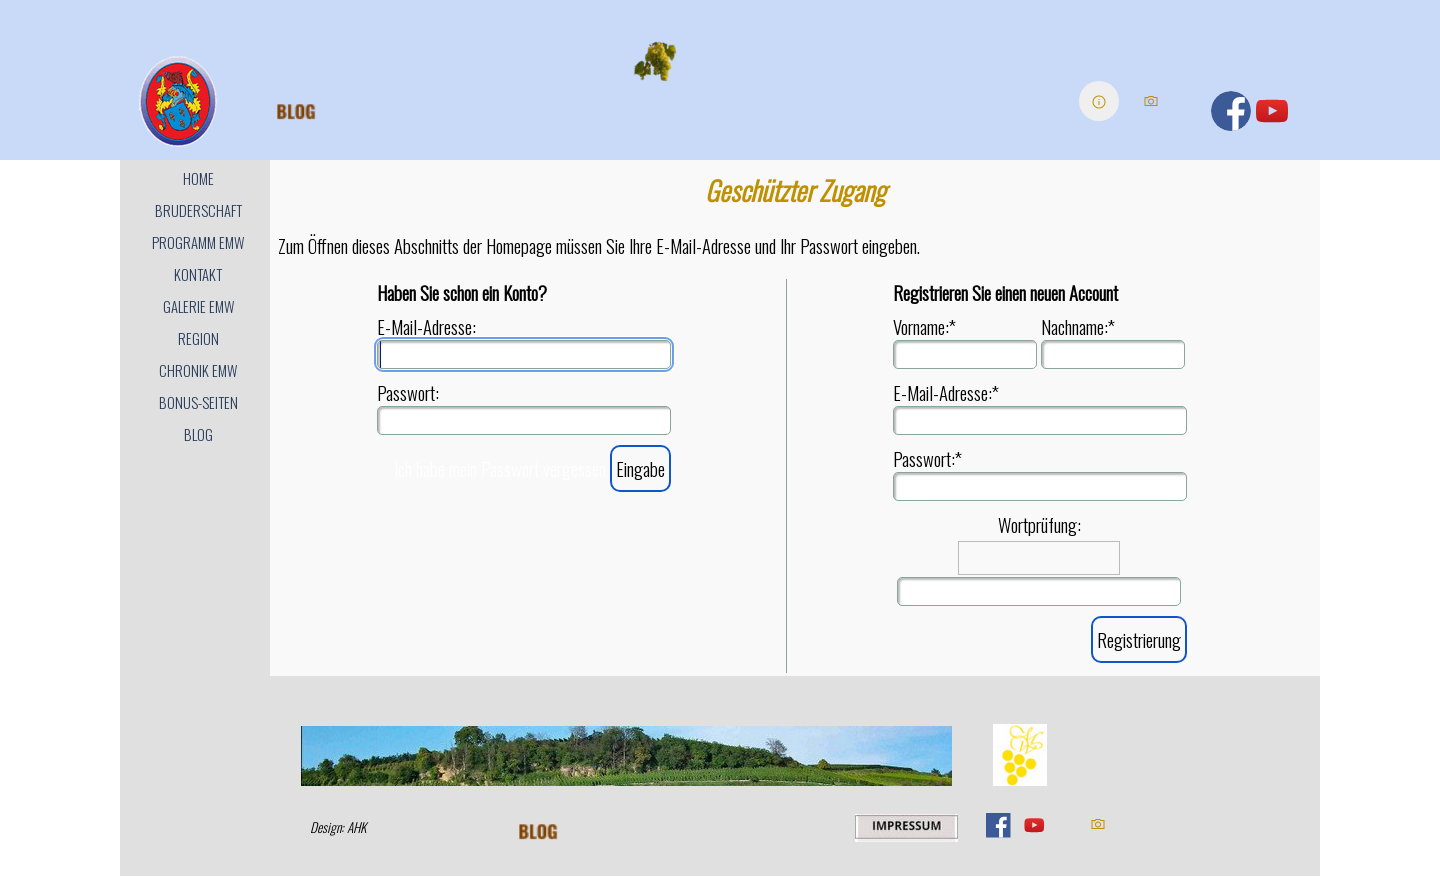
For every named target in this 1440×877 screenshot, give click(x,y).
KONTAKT (198, 274)
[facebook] (1231, 111)
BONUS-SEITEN (198, 402)
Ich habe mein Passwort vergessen (500, 468)
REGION (198, 338)
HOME (198, 178)
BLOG (198, 434)
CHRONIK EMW (198, 370)
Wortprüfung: (1039, 524)
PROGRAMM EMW (198, 242)
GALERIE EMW (198, 306)
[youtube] (1272, 111)
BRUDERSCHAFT (198, 210)
